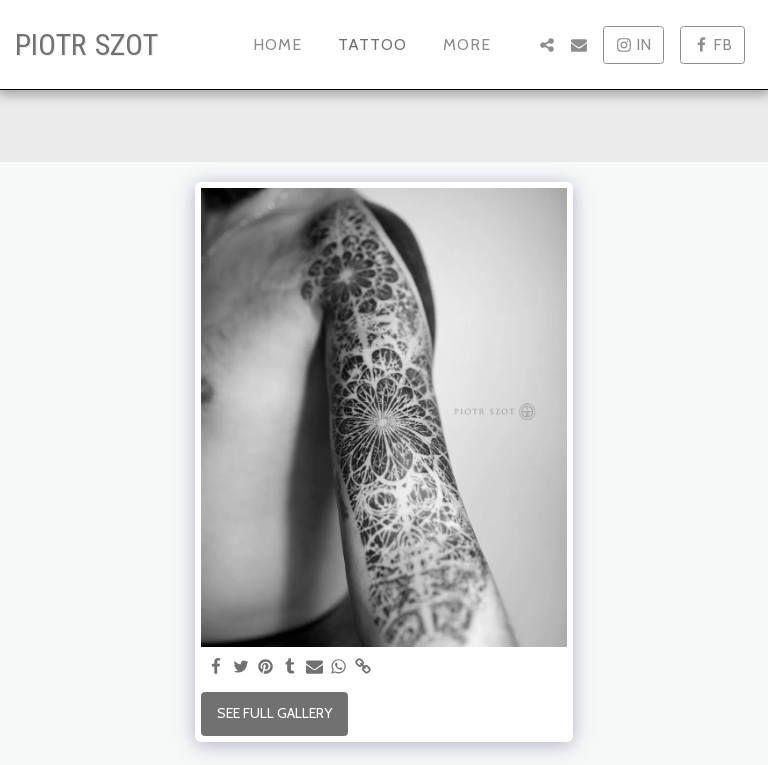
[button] (547, 45)
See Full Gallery (274, 713)
